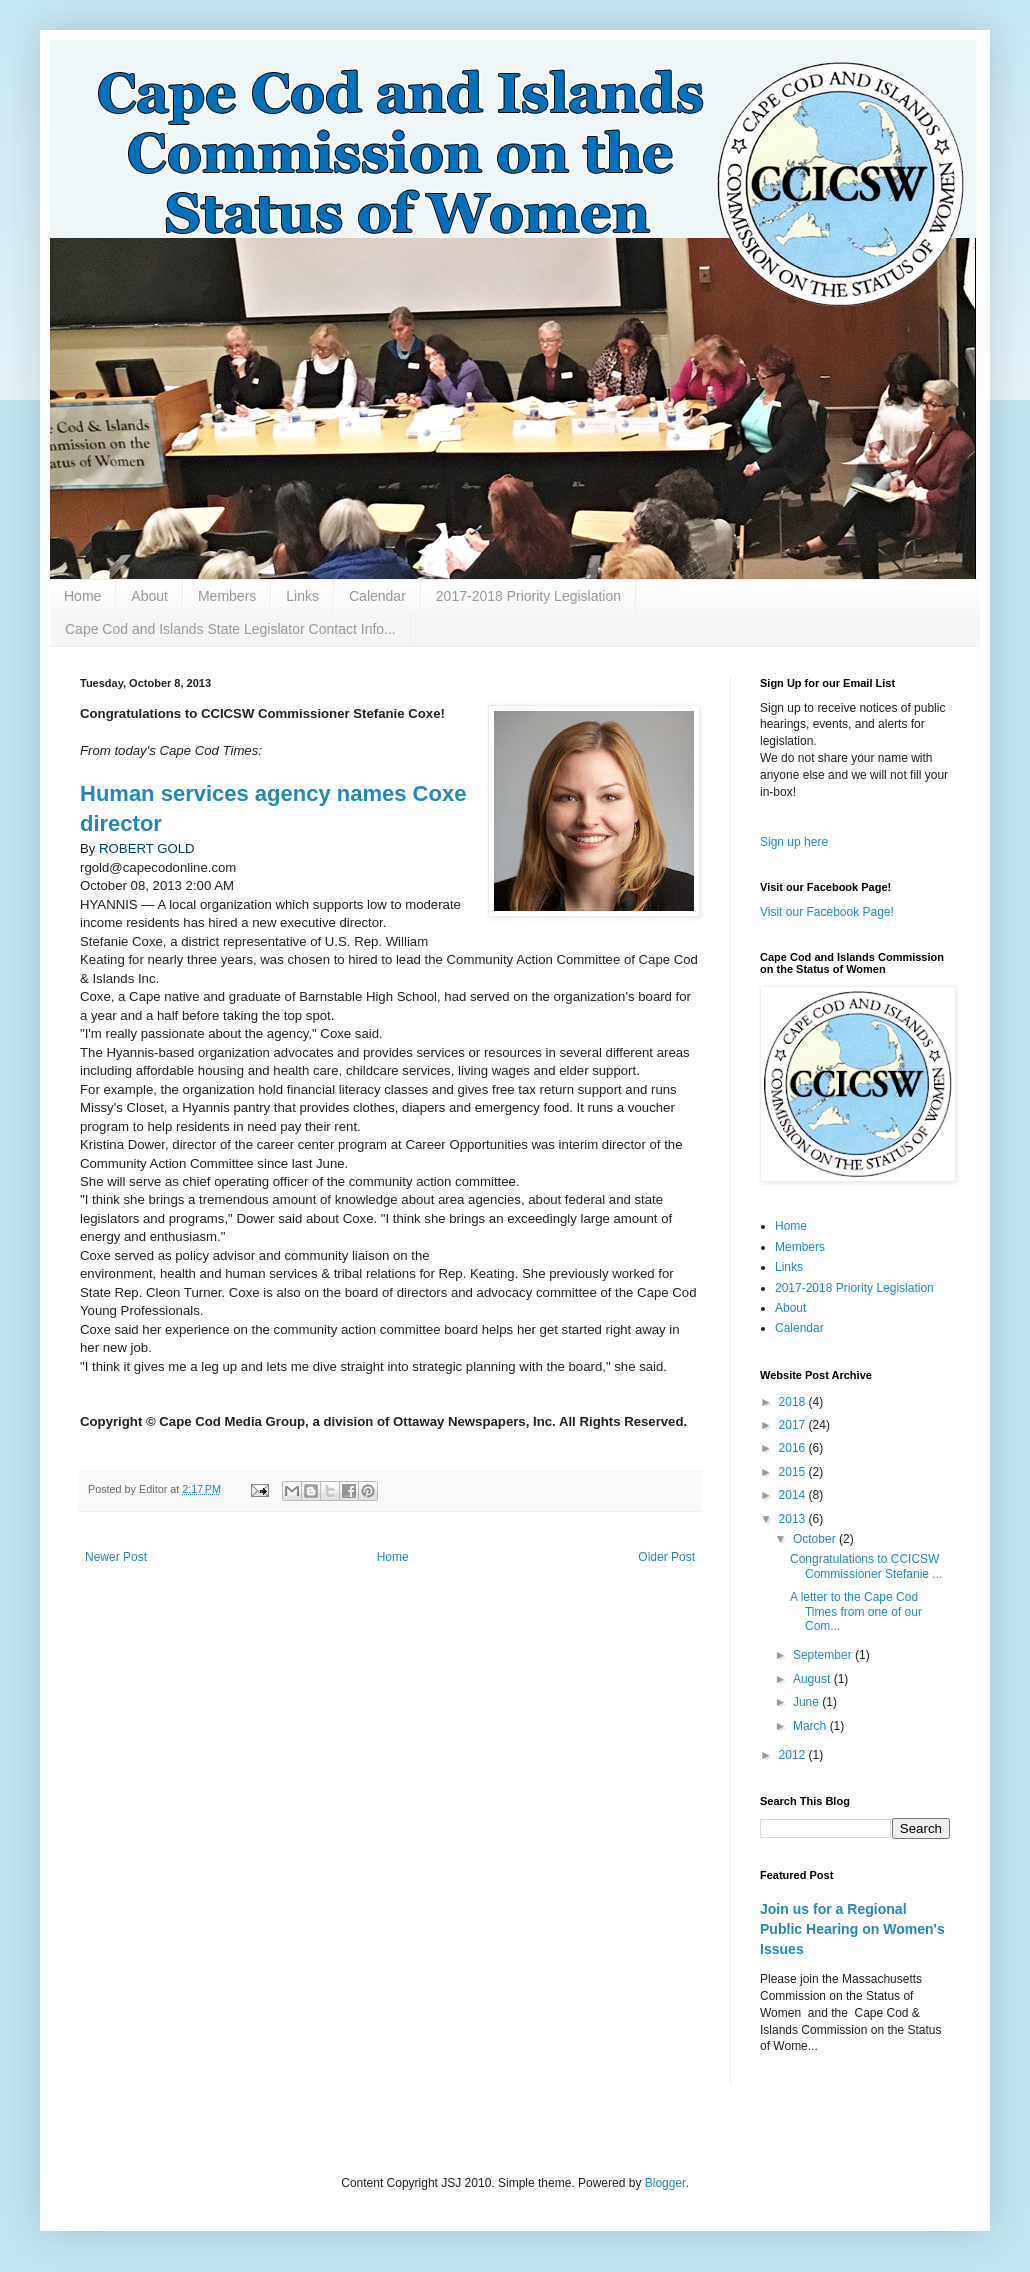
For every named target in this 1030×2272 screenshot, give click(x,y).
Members (227, 596)
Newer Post (116, 1557)
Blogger (665, 2183)
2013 (794, 1519)
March (811, 1726)
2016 (794, 1448)
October (816, 1539)
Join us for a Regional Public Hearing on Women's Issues (852, 1928)
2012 (794, 1755)
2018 (794, 1402)
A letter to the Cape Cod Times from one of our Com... (856, 1611)
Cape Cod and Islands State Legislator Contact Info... (230, 629)
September (824, 1655)
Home (82, 596)
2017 (794, 1425)
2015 (794, 1472)
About (149, 596)
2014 (794, 1495)
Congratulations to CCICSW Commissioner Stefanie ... (866, 1566)
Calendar (377, 596)
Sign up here (794, 842)
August (813, 1679)
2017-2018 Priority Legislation (528, 596)
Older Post (666, 1557)
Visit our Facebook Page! (827, 912)
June (807, 1702)
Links (302, 596)
